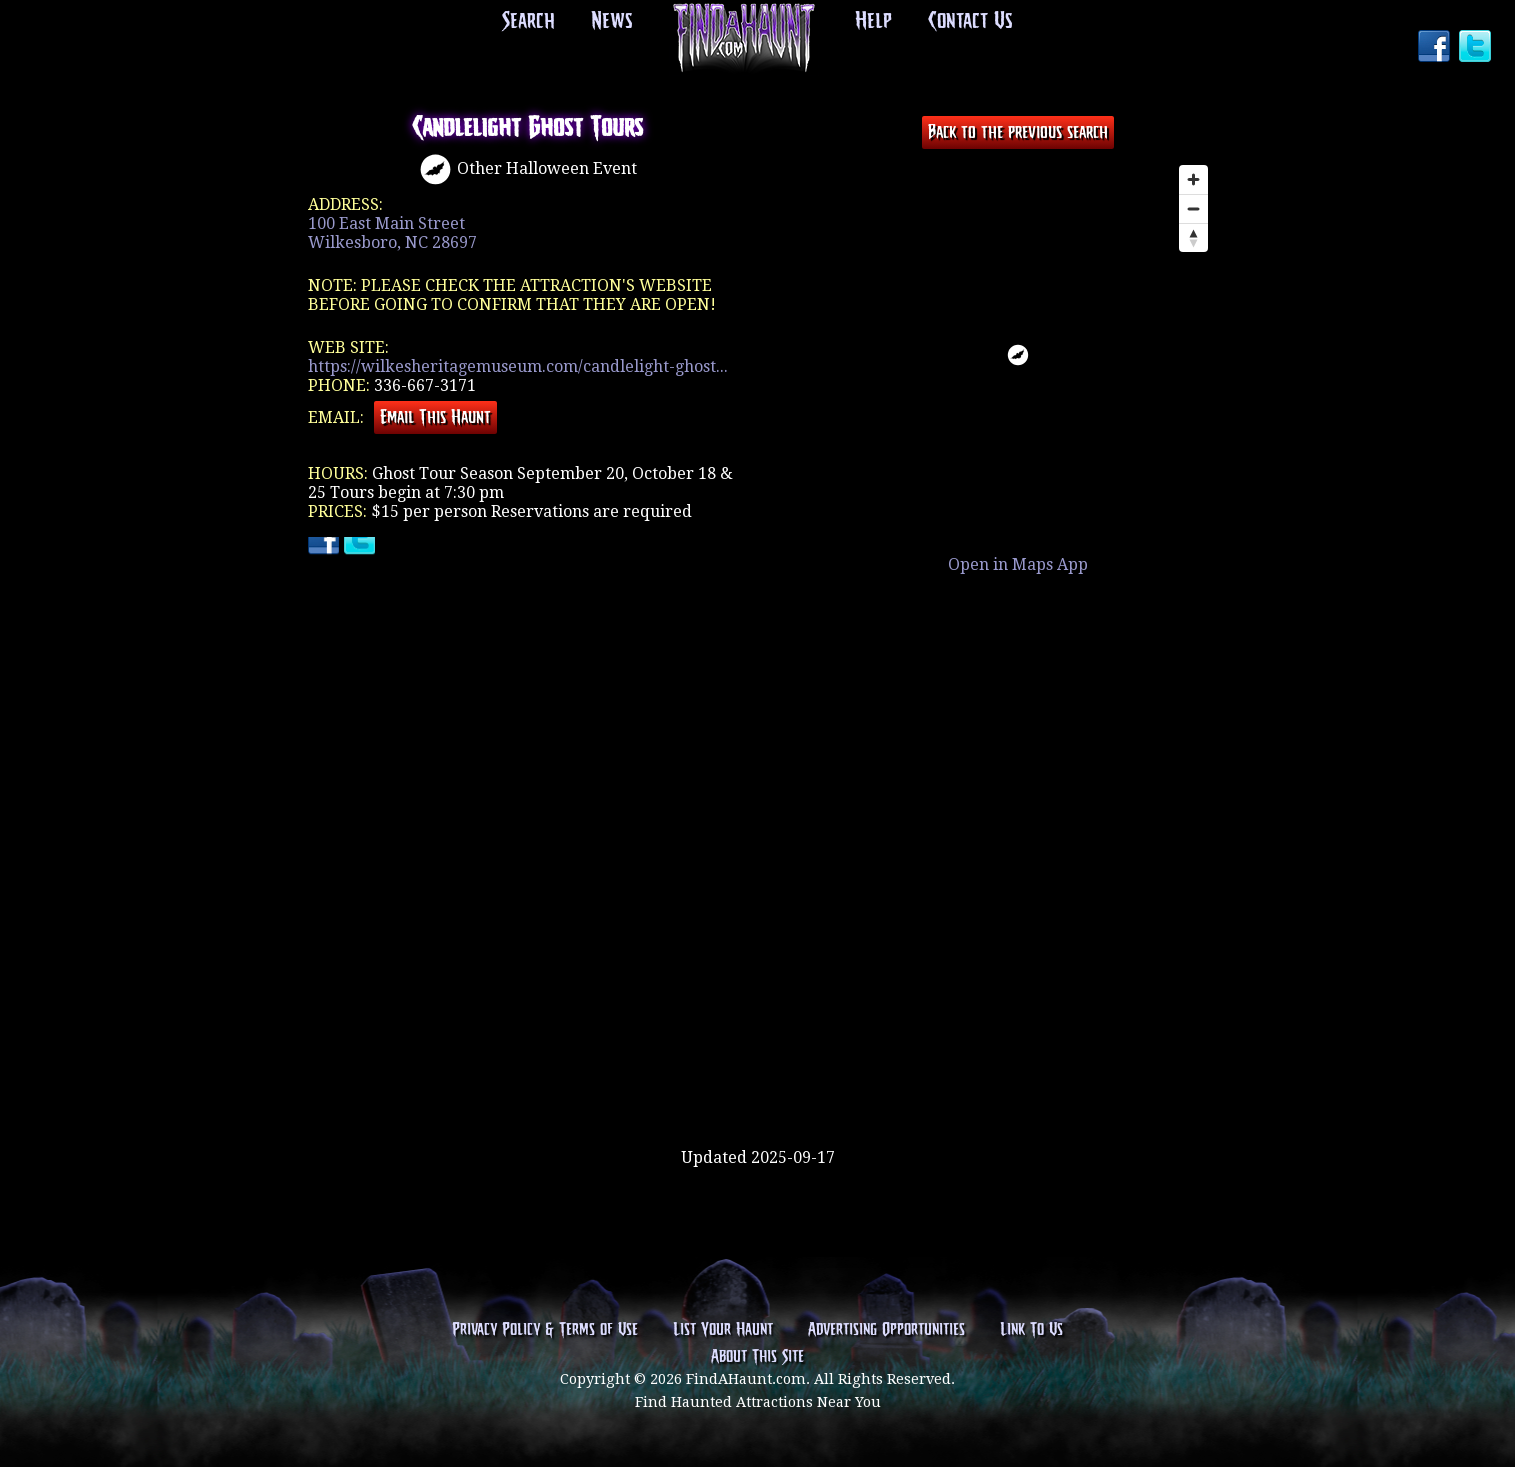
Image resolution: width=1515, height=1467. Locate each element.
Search (535, 23)
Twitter (1477, 48)
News (614, 23)
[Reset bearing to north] (1193, 237)
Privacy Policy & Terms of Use (545, 1331)
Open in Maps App (1018, 564)
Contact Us (965, 23)
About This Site (757, 1359)
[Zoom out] (1193, 208)
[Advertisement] (758, 1083)
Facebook (1436, 48)
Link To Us (1031, 1331)
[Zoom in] (1193, 179)
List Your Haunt (723, 1331)
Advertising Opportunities (886, 1331)
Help (873, 23)
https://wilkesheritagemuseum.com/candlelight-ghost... (518, 366)
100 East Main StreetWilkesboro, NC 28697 (392, 233)
